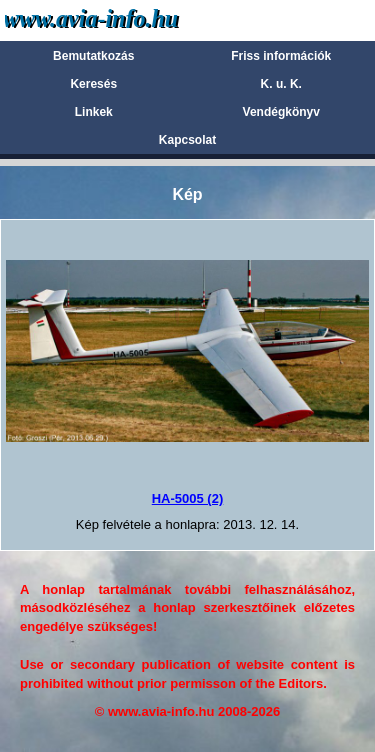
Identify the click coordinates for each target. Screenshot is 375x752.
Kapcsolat (187, 140)
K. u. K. (281, 84)
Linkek (94, 112)
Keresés (93, 84)
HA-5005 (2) (188, 498)
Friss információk (281, 56)
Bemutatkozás (93, 56)
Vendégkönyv (281, 112)
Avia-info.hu (126, 19)
